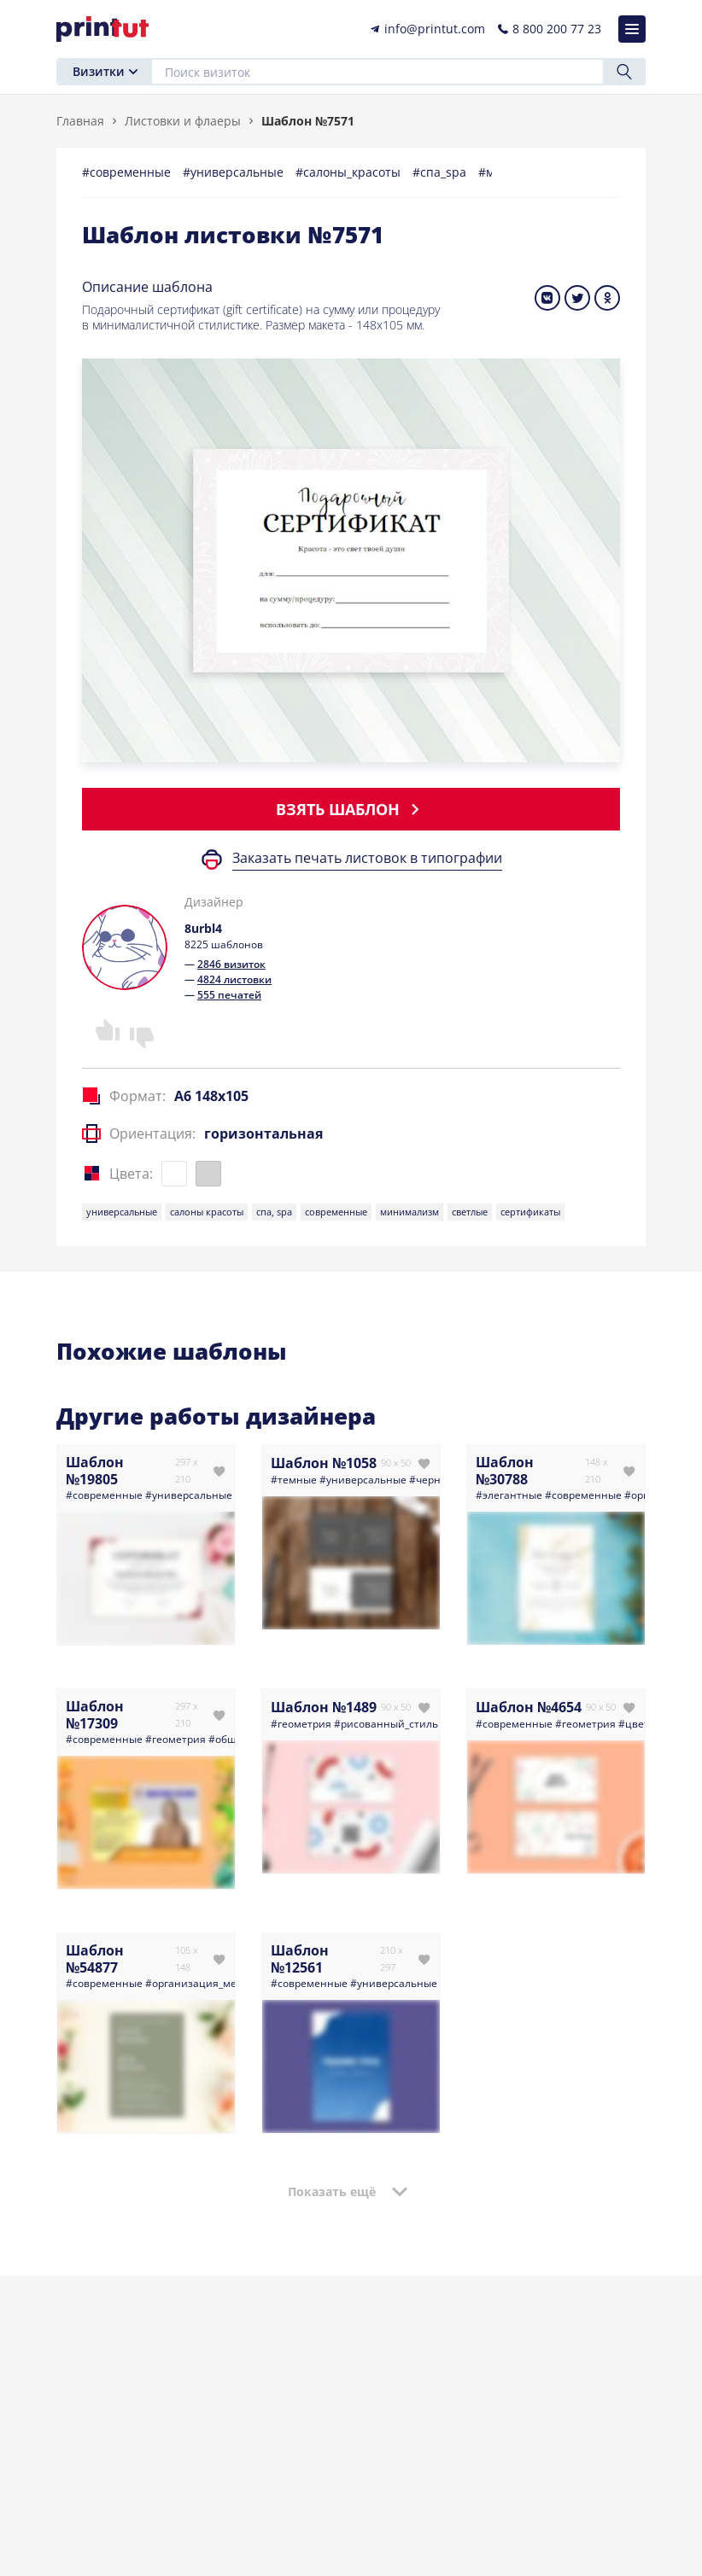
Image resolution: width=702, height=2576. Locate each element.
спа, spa (274, 1211)
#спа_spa (441, 172)
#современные (128, 172)
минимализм (409, 1211)
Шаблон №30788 (505, 1471)
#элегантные (509, 1495)
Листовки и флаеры (183, 121)
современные (336, 1211)
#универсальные (235, 172)
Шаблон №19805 (95, 1471)
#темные (294, 1479)
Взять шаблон (351, 809)
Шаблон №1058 (324, 1463)
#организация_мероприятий (218, 1983)
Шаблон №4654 (529, 1707)
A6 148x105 (211, 1096)
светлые (470, 1211)
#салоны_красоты (349, 172)
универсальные (121, 1211)
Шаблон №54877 (95, 1959)
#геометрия (175, 1739)
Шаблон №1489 (324, 1707)
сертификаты (530, 1211)
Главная (80, 121)
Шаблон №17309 (95, 1715)
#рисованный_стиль (386, 1723)
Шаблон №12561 (300, 1959)
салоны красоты (206, 1211)
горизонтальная (263, 1133)
